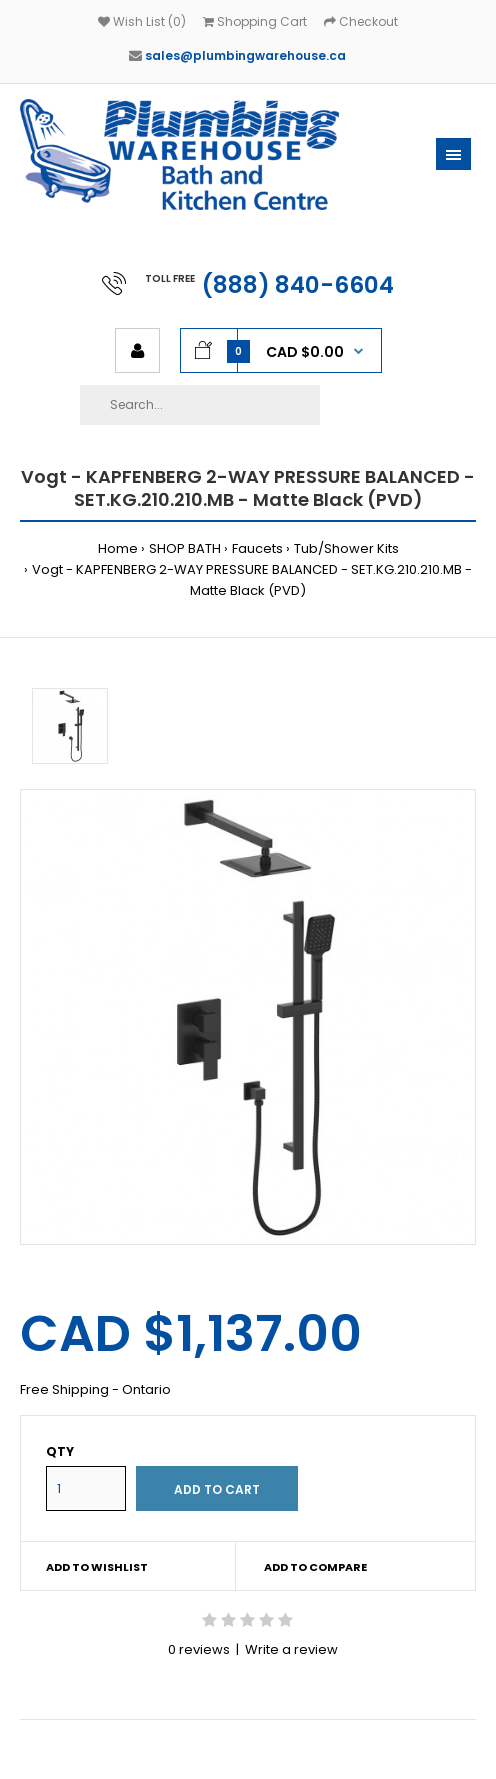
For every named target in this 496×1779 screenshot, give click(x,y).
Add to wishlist (97, 1567)
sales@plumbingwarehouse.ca (245, 55)
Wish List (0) (142, 21)
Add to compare (315, 1567)
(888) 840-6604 (298, 285)
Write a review (291, 1649)
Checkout (361, 21)
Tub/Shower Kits (346, 548)
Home (118, 548)
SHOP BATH (185, 548)
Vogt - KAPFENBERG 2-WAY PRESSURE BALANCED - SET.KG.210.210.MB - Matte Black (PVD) (252, 580)
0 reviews (199, 1649)
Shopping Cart (255, 21)
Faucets (257, 548)
